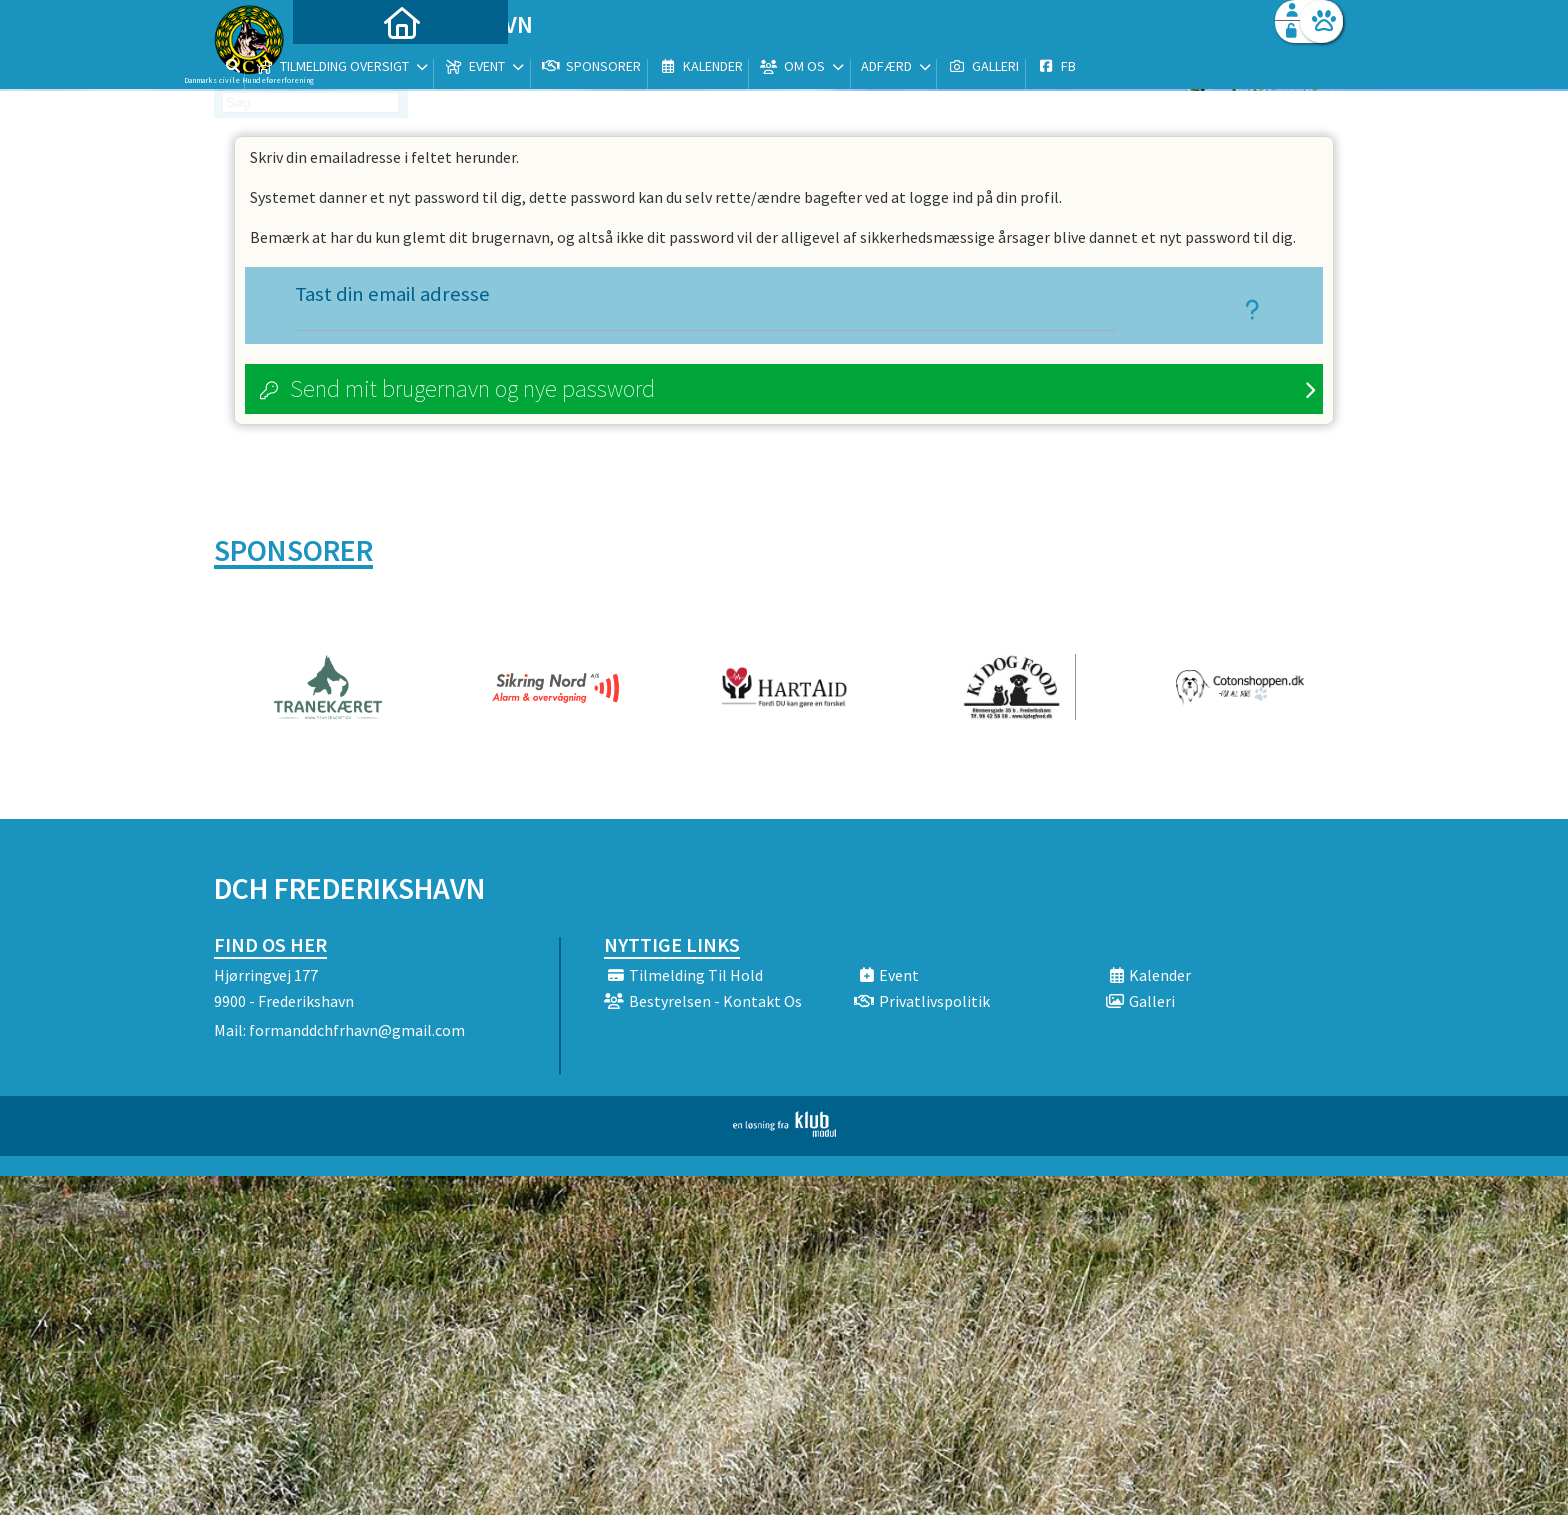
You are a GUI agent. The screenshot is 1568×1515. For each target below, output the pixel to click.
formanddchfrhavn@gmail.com (357, 1032)
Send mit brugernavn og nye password (472, 390)
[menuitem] (339, 67)
